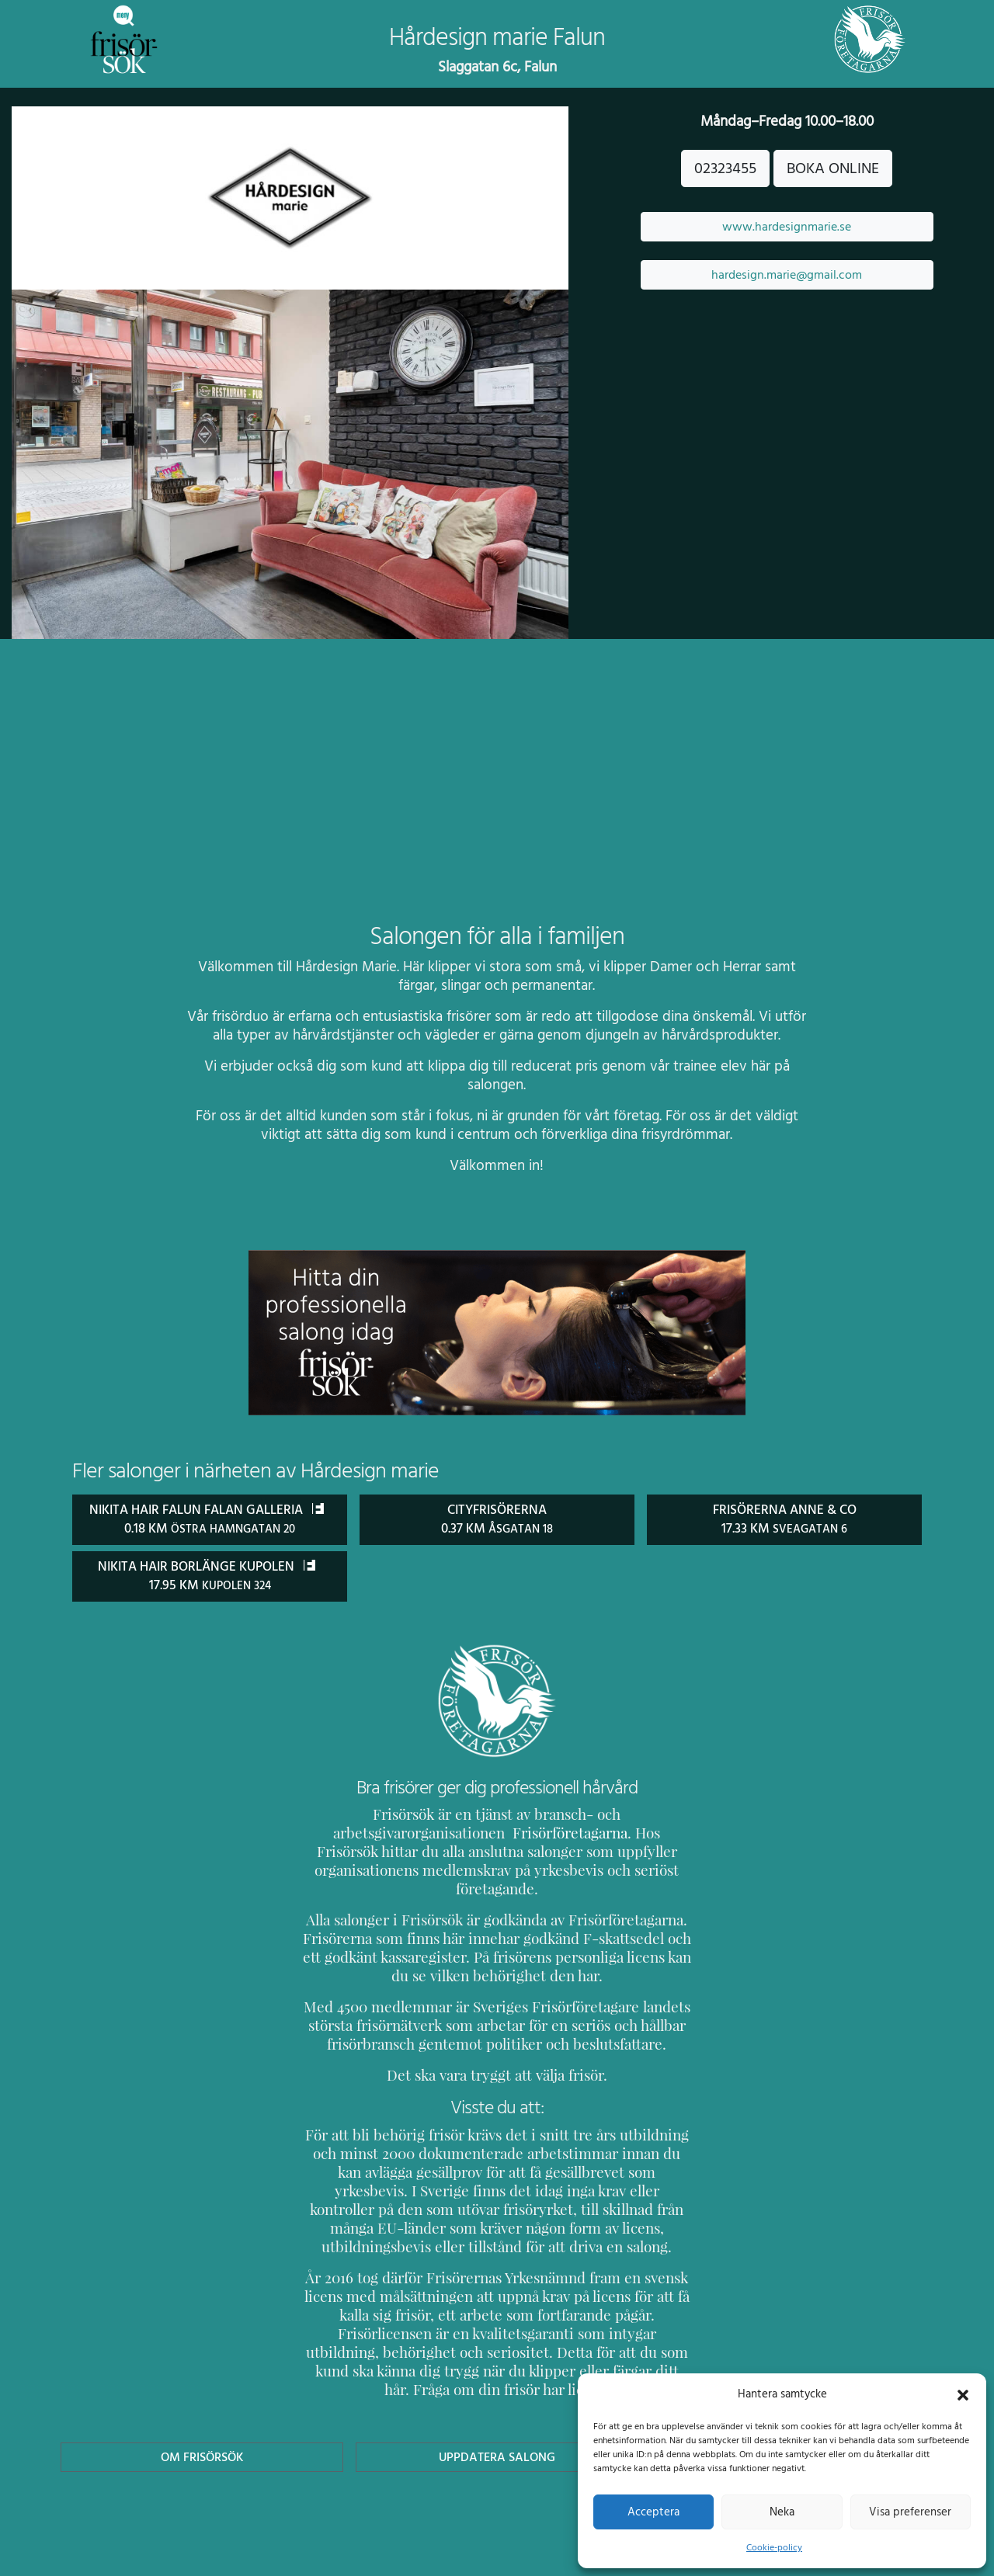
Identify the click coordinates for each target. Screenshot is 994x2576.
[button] (963, 2393)
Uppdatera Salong (497, 2418)
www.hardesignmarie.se (787, 227)
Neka (781, 2511)
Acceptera (653, 2511)
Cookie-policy (774, 2547)
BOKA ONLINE (833, 168)
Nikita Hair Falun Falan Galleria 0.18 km (210, 1528)
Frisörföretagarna (357, 1850)
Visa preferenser (910, 2511)
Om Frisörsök (202, 2418)
